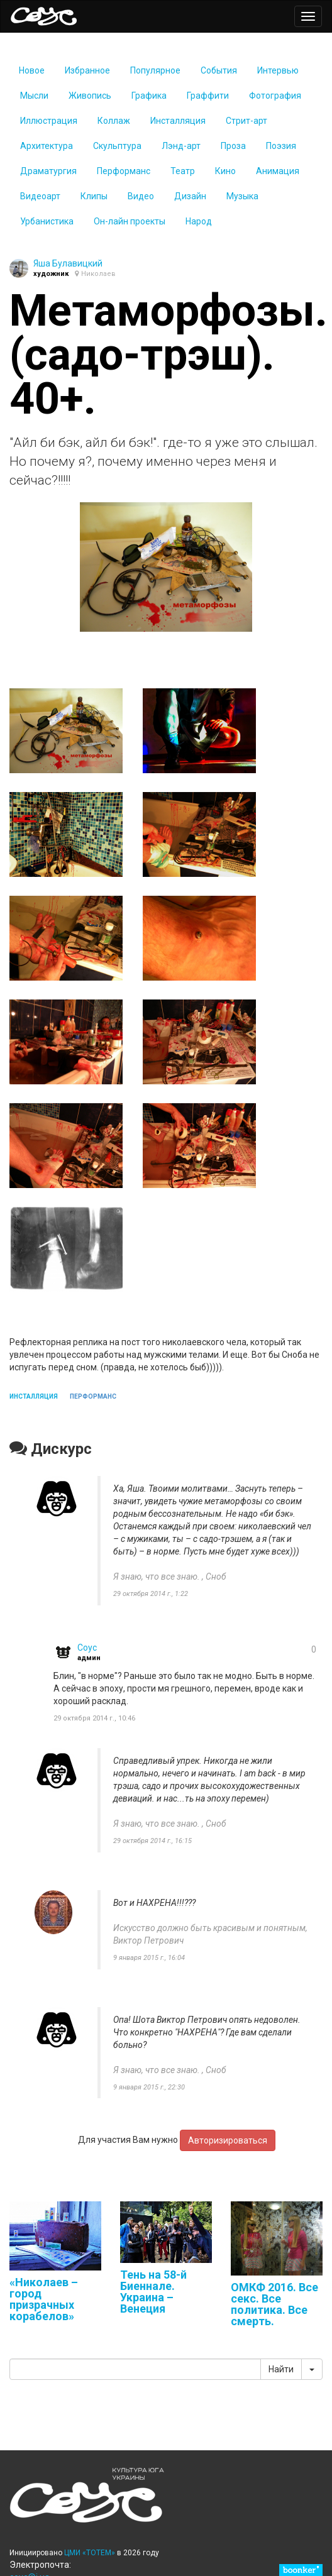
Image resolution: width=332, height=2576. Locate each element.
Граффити (208, 96)
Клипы (94, 196)
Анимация (277, 171)
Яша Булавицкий (67, 263)
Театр (182, 171)
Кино (225, 171)
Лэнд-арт (181, 146)
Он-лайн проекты (129, 221)
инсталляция (33, 1396)
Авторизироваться (227, 2140)
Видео (141, 196)
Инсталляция (178, 121)
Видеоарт (40, 196)
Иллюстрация (48, 121)
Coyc (87, 1647)
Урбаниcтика (47, 221)
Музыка (242, 196)
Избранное (87, 70)
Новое (32, 70)
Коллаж (113, 121)
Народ (198, 221)
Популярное (155, 70)
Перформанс (123, 171)
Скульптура (117, 146)
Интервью (278, 70)
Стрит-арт (246, 121)
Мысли (34, 96)
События (219, 70)
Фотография (275, 96)
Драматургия (48, 171)
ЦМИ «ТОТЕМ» (89, 2552)
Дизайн (190, 196)
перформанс (93, 1396)
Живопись (90, 96)
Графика (149, 96)
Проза (233, 146)
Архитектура (46, 146)
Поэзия (281, 146)
